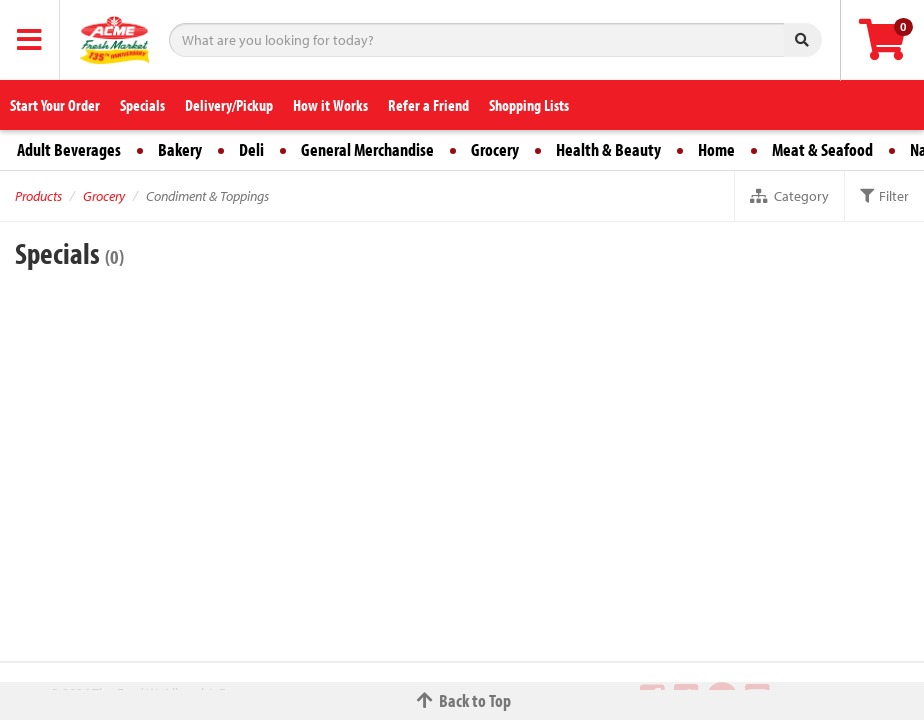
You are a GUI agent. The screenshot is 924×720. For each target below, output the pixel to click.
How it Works (330, 105)
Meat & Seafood (822, 149)
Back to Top (462, 700)
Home (716, 149)
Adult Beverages (69, 149)
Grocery (495, 149)
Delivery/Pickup (229, 105)
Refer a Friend (428, 105)
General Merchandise (367, 149)
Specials (142, 105)
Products (38, 196)
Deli (251, 149)
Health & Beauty (608, 149)
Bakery (180, 149)
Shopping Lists (529, 105)
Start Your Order (55, 105)
